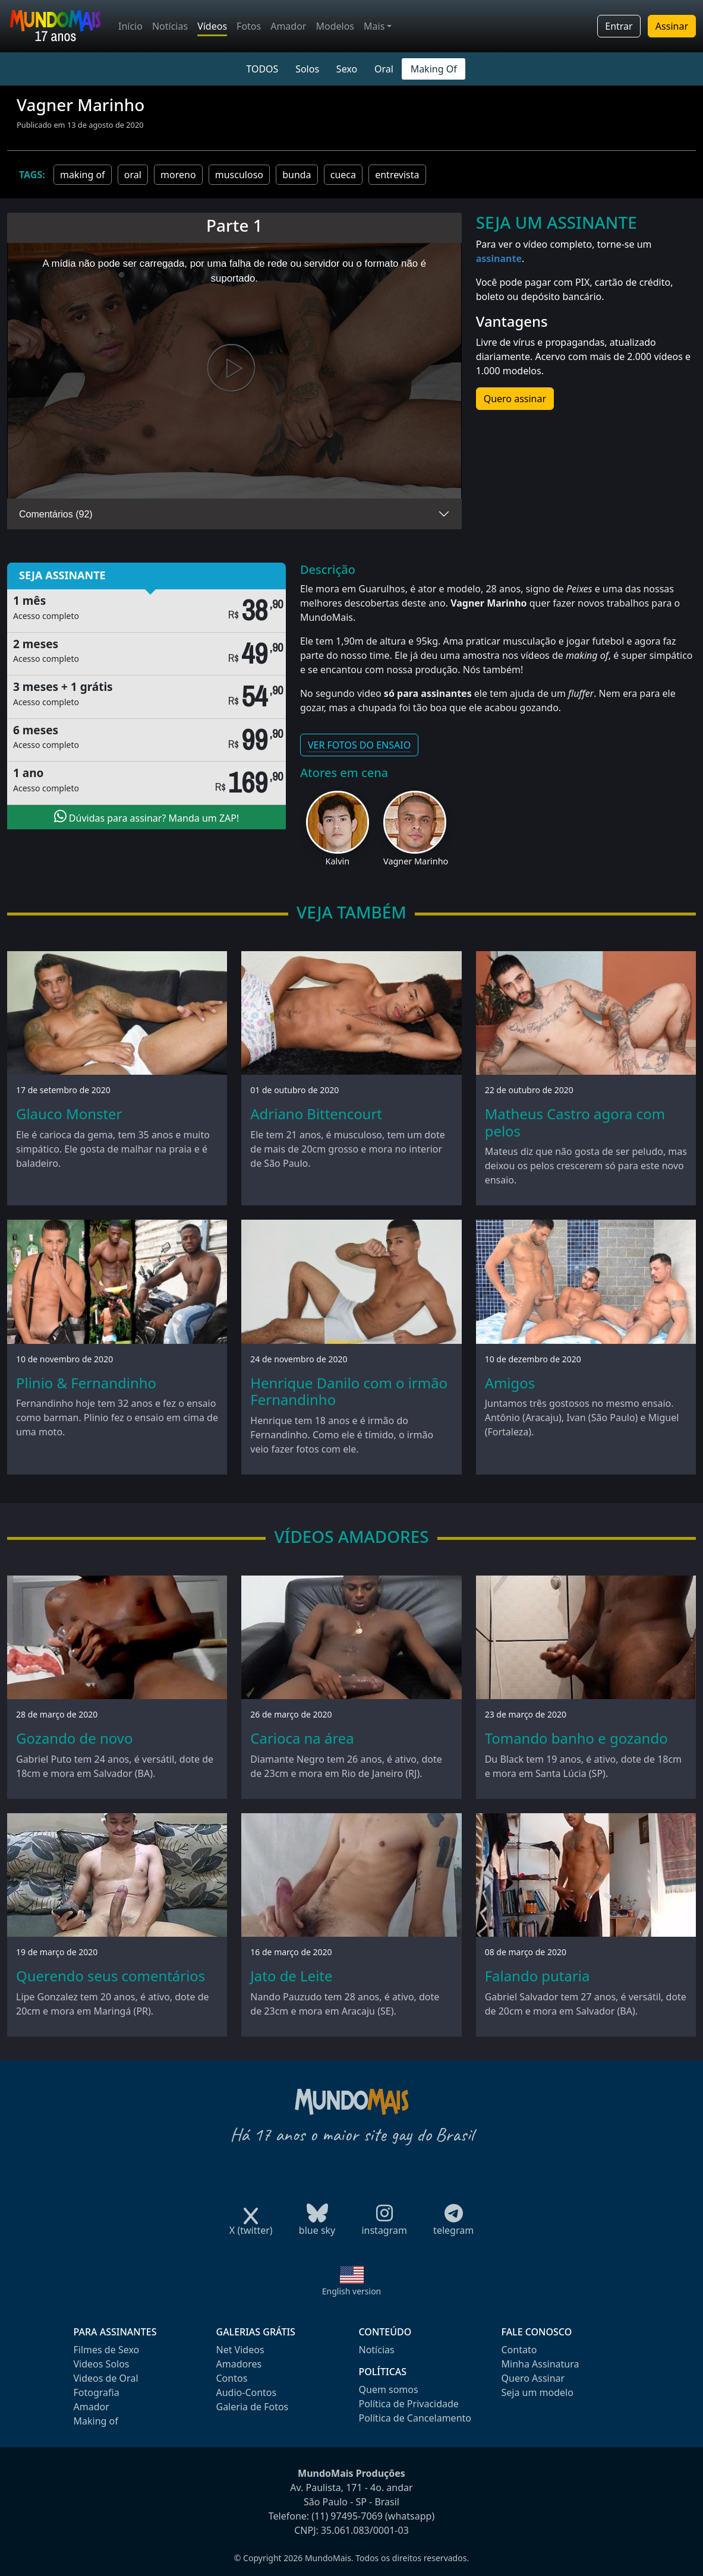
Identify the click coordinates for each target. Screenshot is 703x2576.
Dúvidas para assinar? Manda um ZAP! (146, 817)
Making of (96, 2420)
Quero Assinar (533, 2378)
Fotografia (96, 2392)
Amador (288, 26)
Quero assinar (515, 398)
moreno (178, 174)
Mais (374, 26)
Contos (232, 2378)
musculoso (239, 174)
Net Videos (240, 2349)
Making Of (434, 68)
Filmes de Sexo (107, 2349)
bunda (296, 174)
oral (132, 174)
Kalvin (338, 861)
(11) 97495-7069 (347, 2516)
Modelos (335, 26)
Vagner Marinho (415, 861)
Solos (307, 68)
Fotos (249, 26)
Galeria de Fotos (252, 2406)
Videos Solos (102, 2363)
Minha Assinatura (540, 2363)
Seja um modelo (537, 2392)
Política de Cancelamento (415, 2418)
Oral (383, 68)
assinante (499, 258)
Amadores (239, 2363)
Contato (519, 2349)
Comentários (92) (56, 514)
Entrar (618, 26)
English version (352, 2291)
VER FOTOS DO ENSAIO (359, 745)
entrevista (397, 174)
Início (130, 26)
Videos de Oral (106, 2378)
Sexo (346, 68)
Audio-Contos (246, 2392)
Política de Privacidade (409, 2403)
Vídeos (212, 26)
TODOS (262, 68)
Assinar (671, 26)
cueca (343, 174)
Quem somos (388, 2389)
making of (82, 174)
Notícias (170, 26)
